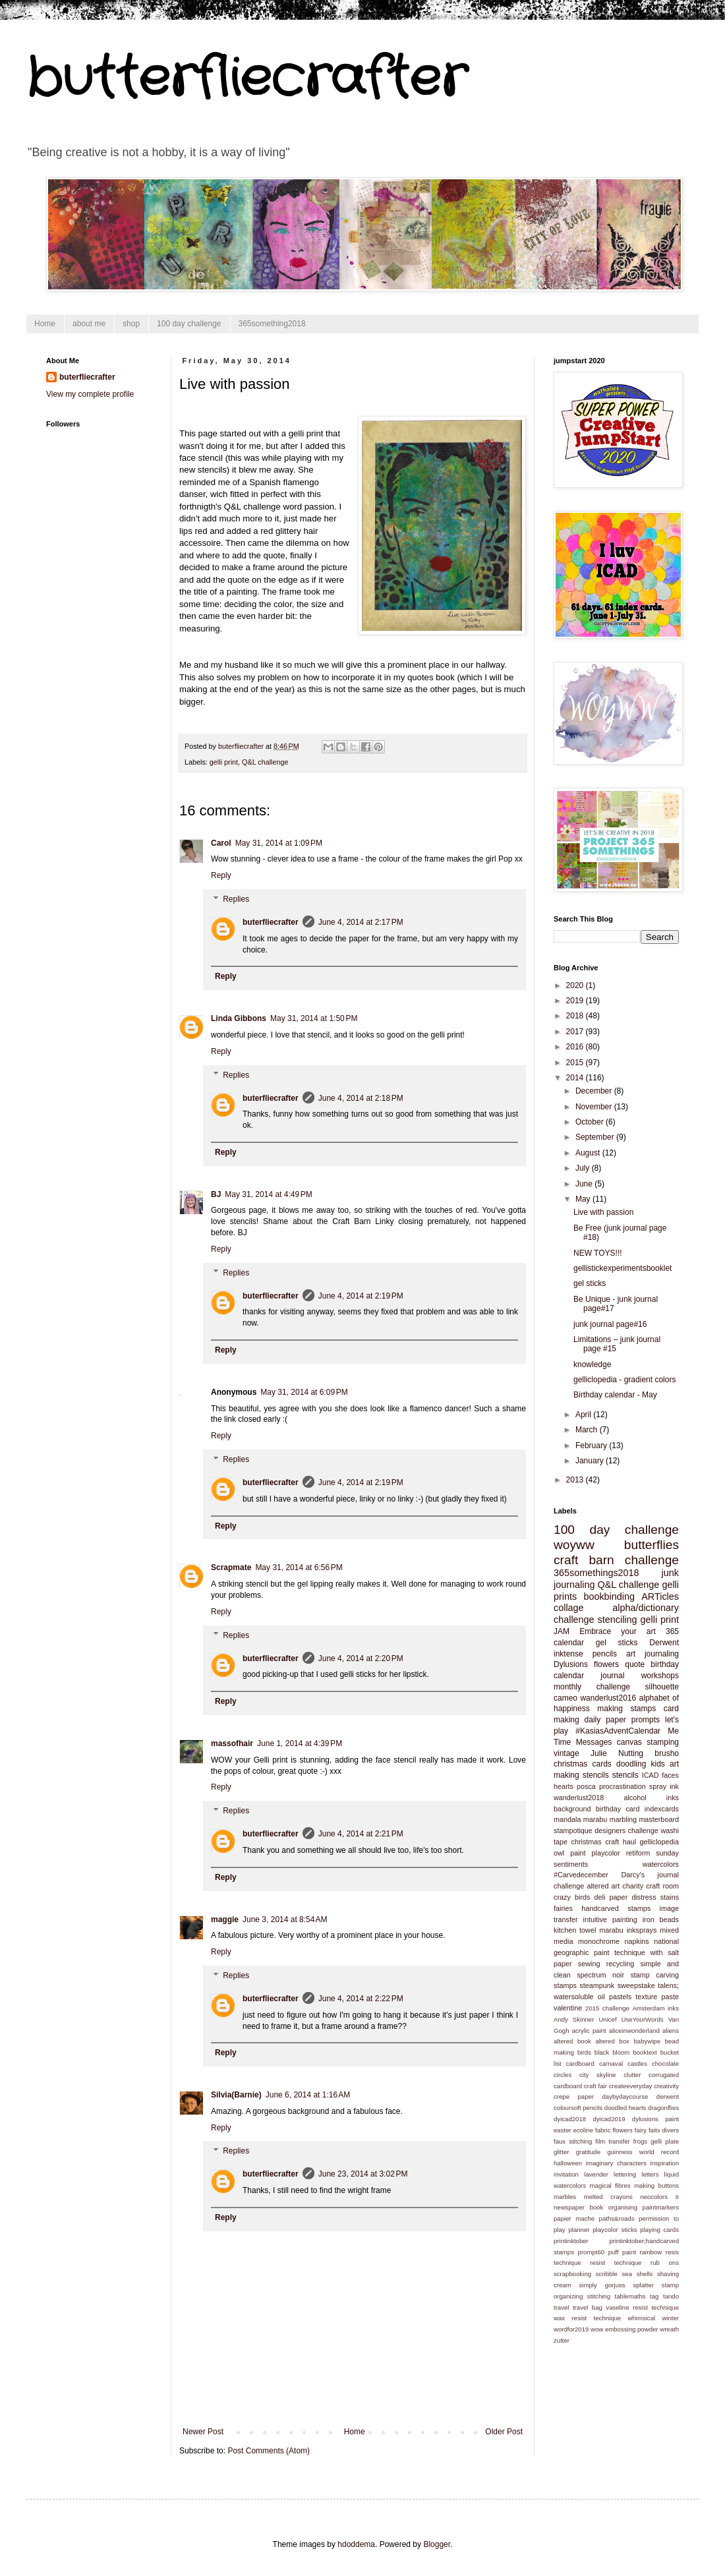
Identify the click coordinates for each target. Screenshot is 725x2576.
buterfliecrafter (271, 922)
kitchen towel (575, 1930)
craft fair (595, 2086)
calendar (569, 1642)
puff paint (622, 2252)
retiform (638, 1853)
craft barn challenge (616, 1560)
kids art (664, 1764)
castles (637, 2063)
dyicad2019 (609, 2118)
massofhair (232, 1743)
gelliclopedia (659, 1842)
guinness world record (643, 2151)
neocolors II (659, 2196)
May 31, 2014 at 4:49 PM (268, 1194)
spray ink (664, 1786)
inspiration (664, 2163)
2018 (576, 1015)
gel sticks (589, 1283)
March (587, 1429)
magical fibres (610, 2185)
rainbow (651, 2252)
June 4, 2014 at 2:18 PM (360, 1098)
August (588, 1152)
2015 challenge (607, 2008)
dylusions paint (655, 2118)
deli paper (611, 1897)
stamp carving (654, 1975)
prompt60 (591, 2252)
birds (584, 2052)
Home (44, 323)
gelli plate (665, 2141)
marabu (595, 1819)
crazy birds (572, 1897)
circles (562, 2074)
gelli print (224, 762)
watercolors (661, 1864)
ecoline (583, 2130)
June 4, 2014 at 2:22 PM (360, 1998)
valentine (568, 2008)
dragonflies (663, 2107)
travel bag (587, 2307)
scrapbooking (572, 2273)
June (584, 1183)
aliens (670, 2030)
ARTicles (660, 1596)
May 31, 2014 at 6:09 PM (303, 1392)
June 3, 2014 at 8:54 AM (285, 1919)
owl (559, 1853)
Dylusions (571, 1664)
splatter (643, 2285)
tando (671, 2296)
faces (670, 1775)
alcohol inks (651, 1797)
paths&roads (617, 2218)
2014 (576, 1077)
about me (88, 323)
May (584, 1199)
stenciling (617, 1619)
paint (577, 1853)
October (590, 1122)
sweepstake (636, 1985)
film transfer (612, 2141)
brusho (666, 1753)
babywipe (646, 2041)
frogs (640, 2141)
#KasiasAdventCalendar (617, 1731)
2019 (576, 1000)
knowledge (592, 1364)
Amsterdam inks (655, 2008)
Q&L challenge (265, 762)
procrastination (622, 1786)
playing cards (659, 2229)
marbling (623, 1819)
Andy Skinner (574, 2019)
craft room (662, 1886)
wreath (669, 2329)
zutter (561, 2340)
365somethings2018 (596, 1572)
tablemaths (630, 2296)
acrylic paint (589, 2030)
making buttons (656, 2185)
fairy (641, 2130)
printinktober (571, 2240)
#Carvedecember (581, 1875)
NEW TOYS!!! (597, 1253)
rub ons (665, 2262)
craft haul (620, 1842)
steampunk (596, 1985)
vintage (566, 1753)
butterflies (651, 1545)
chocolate (665, 2063)
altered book (572, 2041)
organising (622, 2207)
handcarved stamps (616, 1908)
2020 (576, 985)
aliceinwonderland (634, 2030)
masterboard (659, 1819)
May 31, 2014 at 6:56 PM (298, 1567)
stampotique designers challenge (606, 1830)
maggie (225, 1919)
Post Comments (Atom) (268, 2450)
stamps (565, 1985)
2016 (576, 1046)
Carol (221, 843)
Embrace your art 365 (629, 1631)
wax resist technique (587, 2318)
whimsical (642, 2318)
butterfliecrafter (246, 79)
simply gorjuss (602, 2285)
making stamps (626, 1708)
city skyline (597, 2074)
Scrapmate (231, 1567)
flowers (606, 1664)
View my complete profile (90, 394)
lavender (596, 2174)
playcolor (606, 1853)
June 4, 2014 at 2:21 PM (360, 1833)
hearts (563, 1786)
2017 (576, 1031)
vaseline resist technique (642, 2307)
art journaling (652, 1653)
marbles (565, 2196)
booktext (644, 2052)
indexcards (662, 1809)
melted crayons (608, 2196)
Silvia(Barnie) (236, 2094)
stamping (663, 1742)
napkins (636, 1941)
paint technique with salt (636, 1952)
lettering (625, 2174)
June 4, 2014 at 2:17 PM (360, 922)
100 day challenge (189, 323)
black (601, 2052)
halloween (568, 2163)
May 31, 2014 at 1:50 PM (313, 1018)
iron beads (661, 1919)
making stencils (581, 1775)
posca (586, 1786)
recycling (620, 1964)
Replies (236, 899)
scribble (607, 2273)
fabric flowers (614, 2130)
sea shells (637, 2273)
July (583, 1168)
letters (649, 2174)
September (595, 1137)
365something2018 (272, 323)
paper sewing (577, 1964)
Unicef (607, 2019)
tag (654, 2296)
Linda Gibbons (238, 1018)
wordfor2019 (571, 2329)
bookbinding (609, 1596)
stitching (598, 2296)
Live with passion (603, 1212)
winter (670, 2318)
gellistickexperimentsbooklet (622, 1268)
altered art (603, 1886)
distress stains (655, 1897)
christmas (586, 1842)
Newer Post (203, 2431)
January (590, 1460)
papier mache (574, 2218)
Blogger (436, 2544)
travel (561, 2307)
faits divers (664, 2130)
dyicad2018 (570, 2118)
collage (569, 1607)
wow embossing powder (624, 2329)
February (592, 1445)
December (594, 1091)
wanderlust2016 (608, 1698)
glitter (561, 2151)
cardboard (580, 2063)
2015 (576, 1062)
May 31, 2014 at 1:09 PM (278, 843)
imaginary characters (616, 2163)
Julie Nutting (617, 1753)
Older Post (504, 2431)
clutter (632, 2074)
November (594, 1106)
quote (635, 1664)
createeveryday (630, 2086)
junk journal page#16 (610, 1324)
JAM (561, 1631)
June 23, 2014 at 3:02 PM (363, 2174)
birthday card (618, 1809)
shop (131, 323)
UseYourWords (643, 2019)
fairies (563, 1908)
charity (632, 1886)
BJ (216, 1194)
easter (562, 2130)
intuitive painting (610, 1919)
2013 (576, 1479)
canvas (629, 1742)
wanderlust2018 (579, 1797)
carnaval (611, 2063)
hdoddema (356, 2544)
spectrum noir (600, 1975)
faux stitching (573, 2141)
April (584, 1414)
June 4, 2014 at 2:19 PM (360, 1296)
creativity (666, 2086)
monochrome (599, 1941)
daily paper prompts (622, 1719)
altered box (612, 2041)
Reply (221, 875)
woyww (574, 1545)
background (572, 1809)
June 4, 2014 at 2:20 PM (360, 1658)
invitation (566, 2174)
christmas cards (583, 1764)
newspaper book (578, 2207)
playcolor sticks (615, 2229)
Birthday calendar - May (615, 1394)
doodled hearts (625, 2107)
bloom (620, 2052)
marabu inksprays (627, 1930)
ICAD (650, 1775)
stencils (625, 1775)
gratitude (588, 2151)
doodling (631, 1764)
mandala (567, 1819)
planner (578, 2229)
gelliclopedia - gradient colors (624, 1379)
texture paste (657, 1997)
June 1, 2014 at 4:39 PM (299, 1743)
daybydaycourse (625, 2096)
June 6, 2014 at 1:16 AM (308, 2094)
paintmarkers (661, 2207)
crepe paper (574, 2096)
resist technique (615, 2262)
